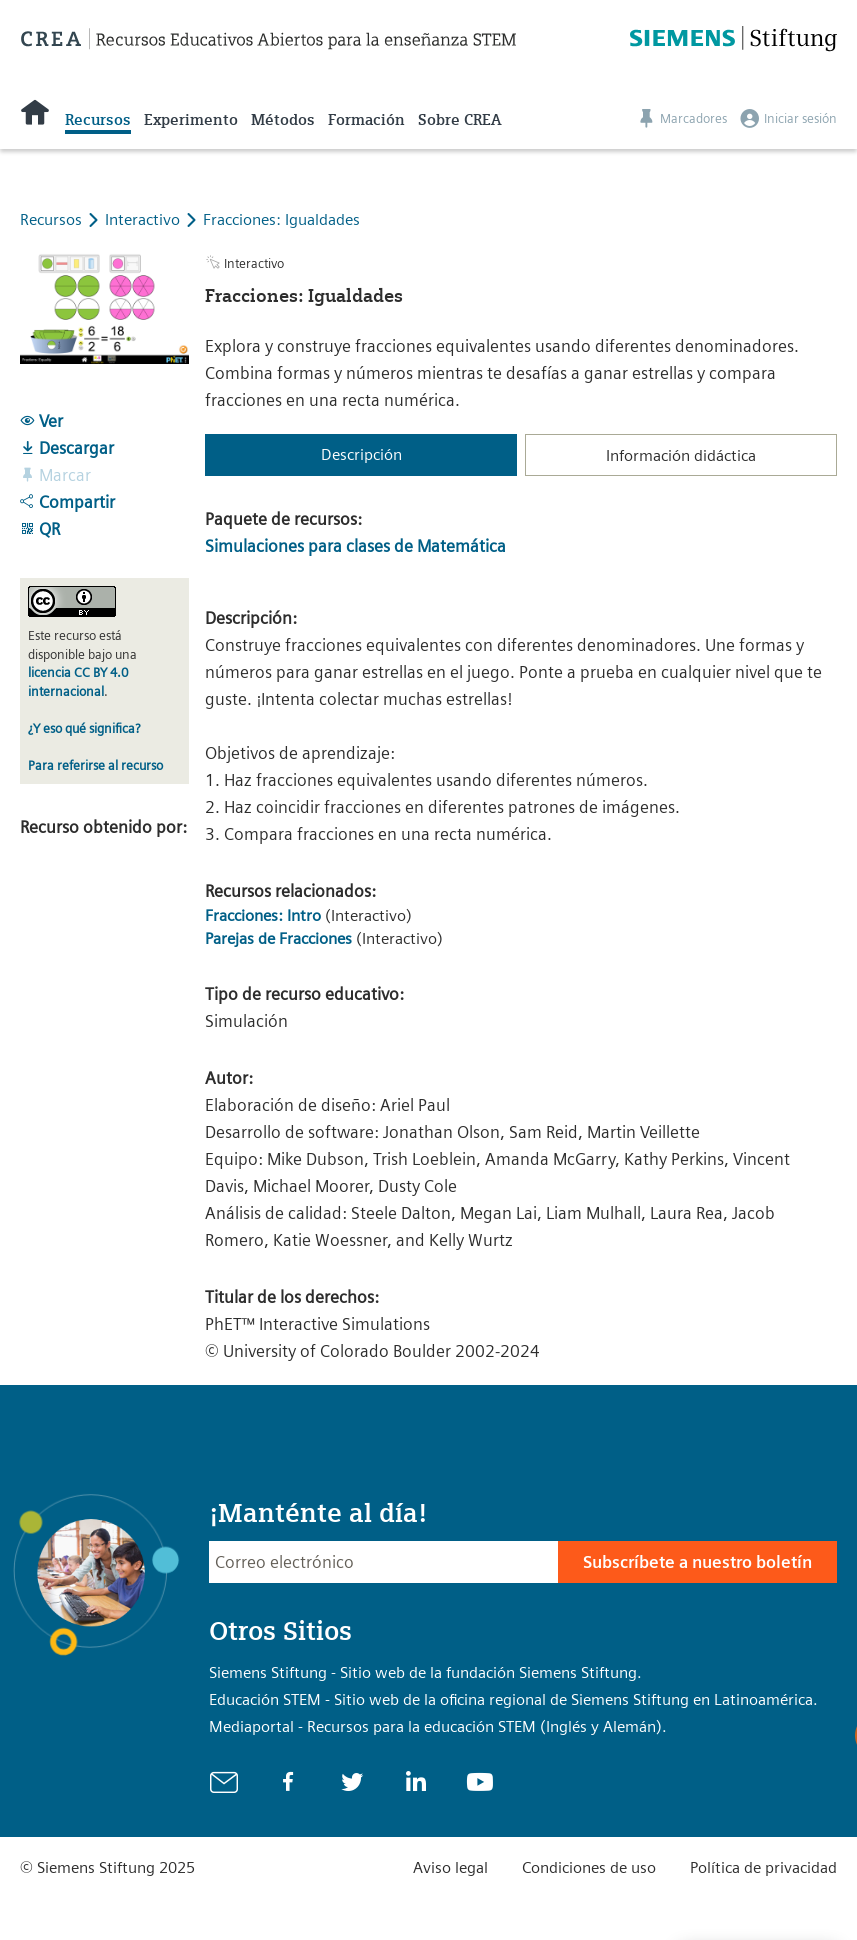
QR (40, 529)
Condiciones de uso (589, 1867)
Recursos (98, 120)
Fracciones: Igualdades (281, 219)
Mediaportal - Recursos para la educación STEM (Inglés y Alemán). (438, 1726)
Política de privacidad (763, 1867)
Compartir (67, 502)
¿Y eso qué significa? (84, 728)
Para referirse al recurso (95, 765)
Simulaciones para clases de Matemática (355, 546)
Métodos (283, 120)
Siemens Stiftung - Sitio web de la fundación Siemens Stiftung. (425, 1672)
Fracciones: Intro (263, 915)
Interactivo (144, 219)
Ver (41, 421)
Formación (366, 120)
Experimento (191, 120)
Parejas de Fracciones (278, 938)
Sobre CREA (459, 120)
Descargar (67, 448)
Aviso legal (450, 1867)
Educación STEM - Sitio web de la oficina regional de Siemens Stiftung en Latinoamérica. (513, 1699)
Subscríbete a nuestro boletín (697, 1562)
